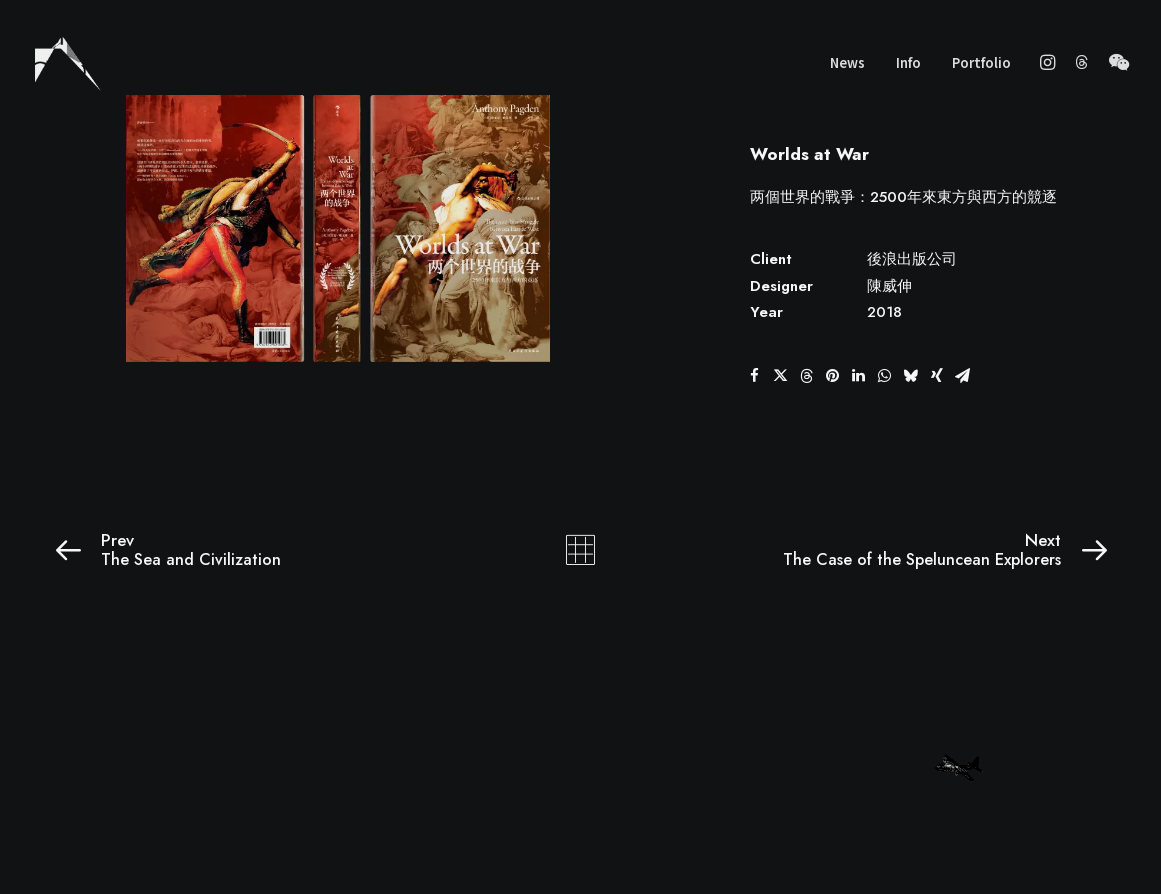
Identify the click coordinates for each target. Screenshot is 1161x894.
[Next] (897, 550)
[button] (1050, 62)
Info (908, 62)
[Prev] (264, 550)
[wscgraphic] (68, 62)
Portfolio (981, 62)
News (847, 62)
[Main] (580, 550)
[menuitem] (847, 62)
